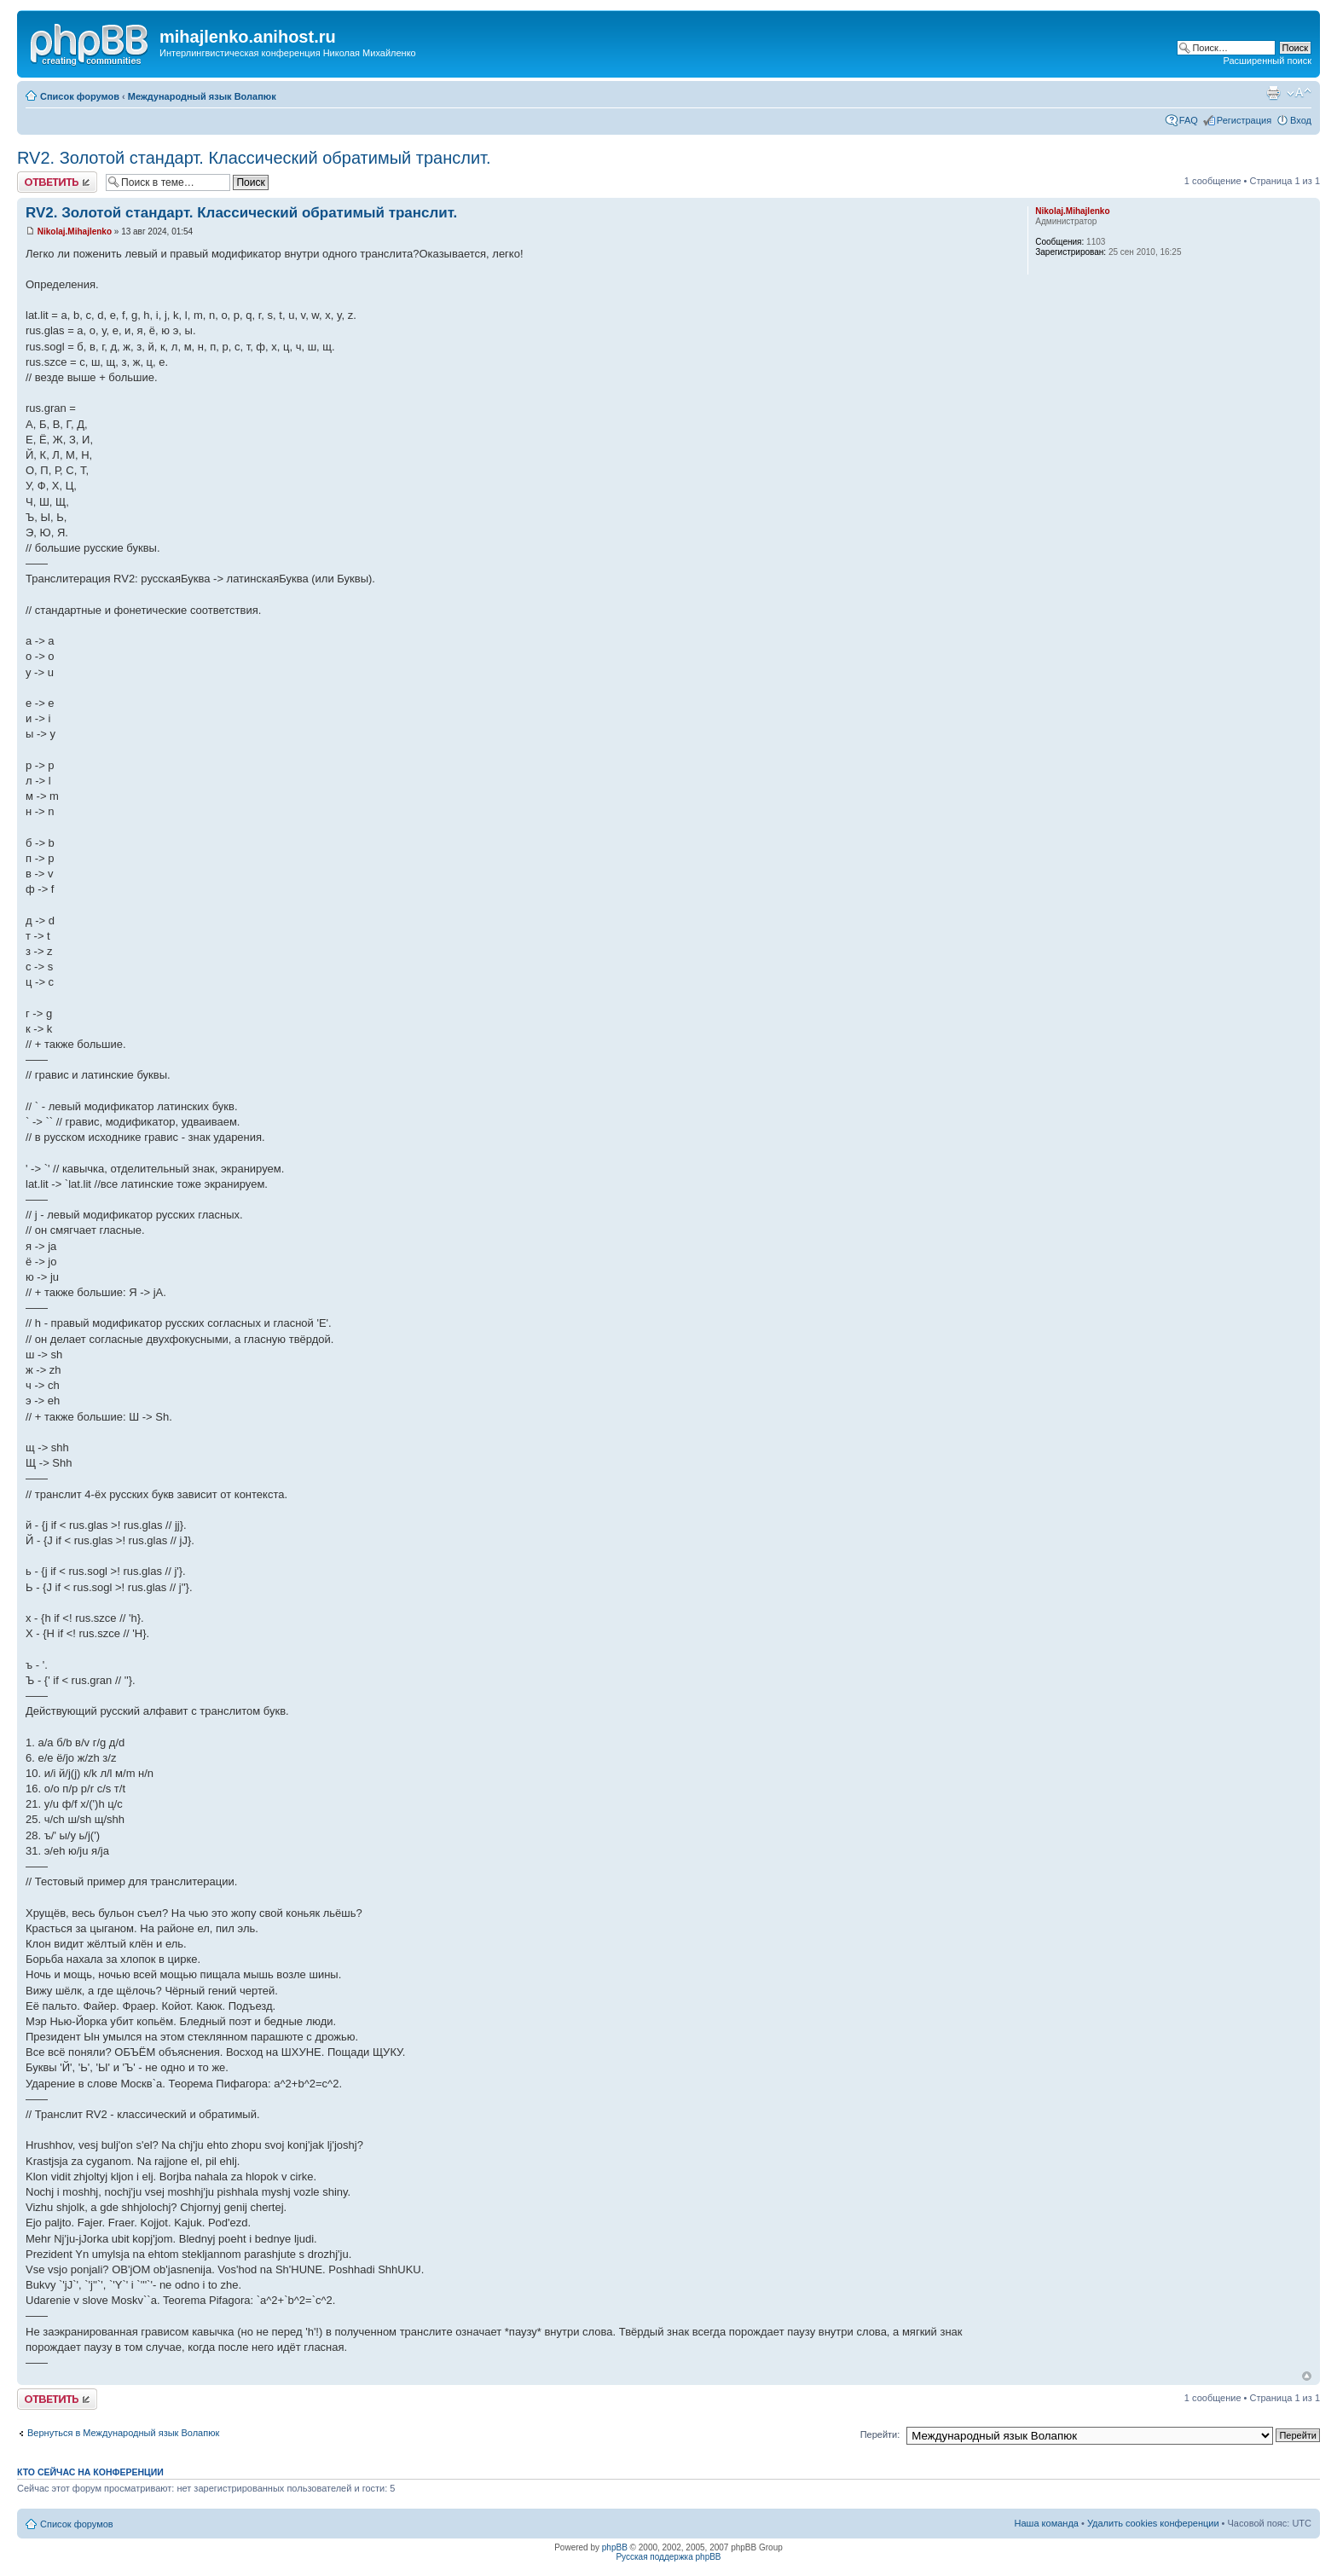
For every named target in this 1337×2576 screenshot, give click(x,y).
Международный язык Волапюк (202, 96)
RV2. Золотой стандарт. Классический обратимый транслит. (254, 157)
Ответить (57, 182)
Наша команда (1047, 2523)
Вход (1300, 120)
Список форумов (79, 96)
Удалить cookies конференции (1153, 2523)
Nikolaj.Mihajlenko (75, 231)
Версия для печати (1273, 93)
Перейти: (880, 2434)
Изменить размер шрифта (1299, 93)
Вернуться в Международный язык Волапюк (123, 2433)
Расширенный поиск (1267, 60)
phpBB (615, 2547)
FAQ (1188, 120)
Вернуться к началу (1306, 2376)
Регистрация (1244, 120)
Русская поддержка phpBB (668, 2557)
